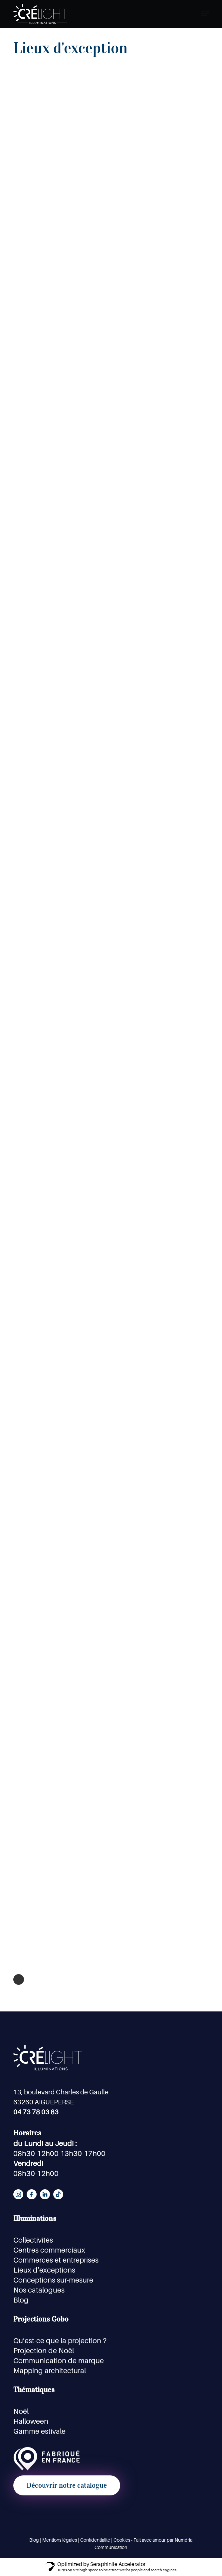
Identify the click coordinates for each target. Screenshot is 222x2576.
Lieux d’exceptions (44, 2270)
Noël (21, 2411)
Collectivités (33, 2240)
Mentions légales (59, 2540)
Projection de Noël (43, 2350)
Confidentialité (95, 2540)
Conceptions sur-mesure (53, 2280)
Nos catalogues (39, 2290)
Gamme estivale (39, 2431)
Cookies (121, 2540)
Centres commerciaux (49, 2250)
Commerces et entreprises (56, 2260)
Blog (21, 2300)
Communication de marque (58, 2360)
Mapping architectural (49, 2370)
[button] (205, 14)
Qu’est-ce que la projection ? (60, 2340)
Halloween (30, 2421)
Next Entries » (18, 1979)
